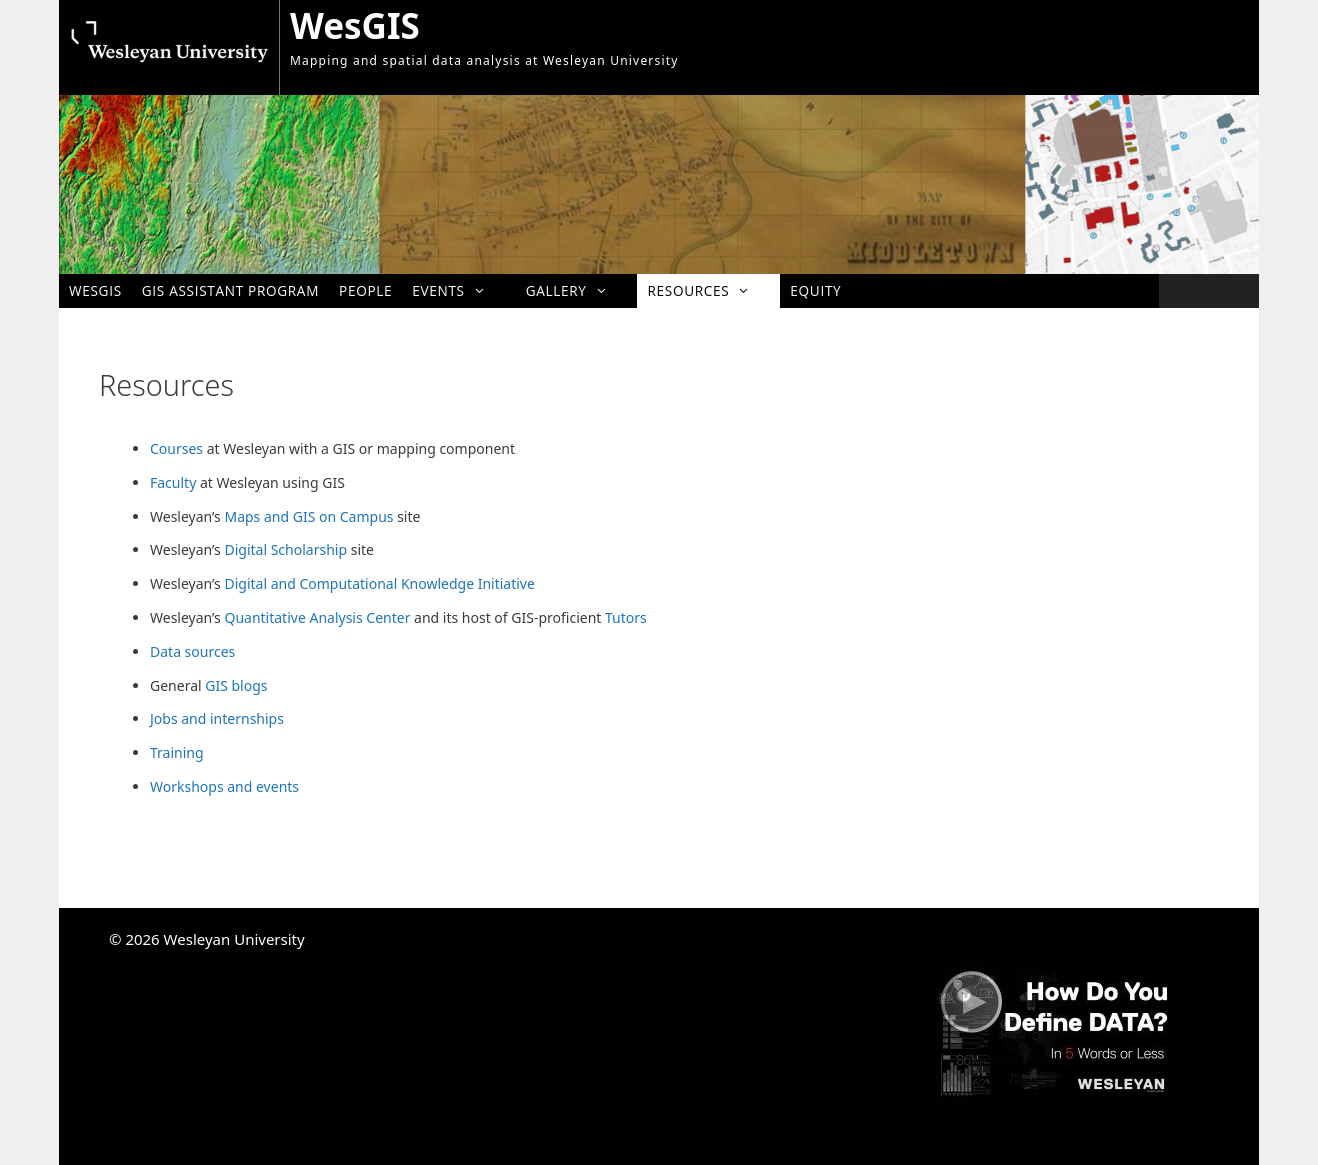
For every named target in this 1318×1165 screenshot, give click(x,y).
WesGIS (355, 25)
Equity (815, 290)
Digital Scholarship (285, 549)
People (365, 290)
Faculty (173, 482)
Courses (176, 448)
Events (458, 290)
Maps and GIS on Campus (308, 516)
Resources (708, 290)
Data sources (192, 651)
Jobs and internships (217, 718)
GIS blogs (236, 685)
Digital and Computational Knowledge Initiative (379, 583)
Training (177, 752)
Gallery (577, 290)
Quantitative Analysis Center (317, 617)
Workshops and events (224, 786)
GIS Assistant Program (230, 290)
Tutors (626, 617)
